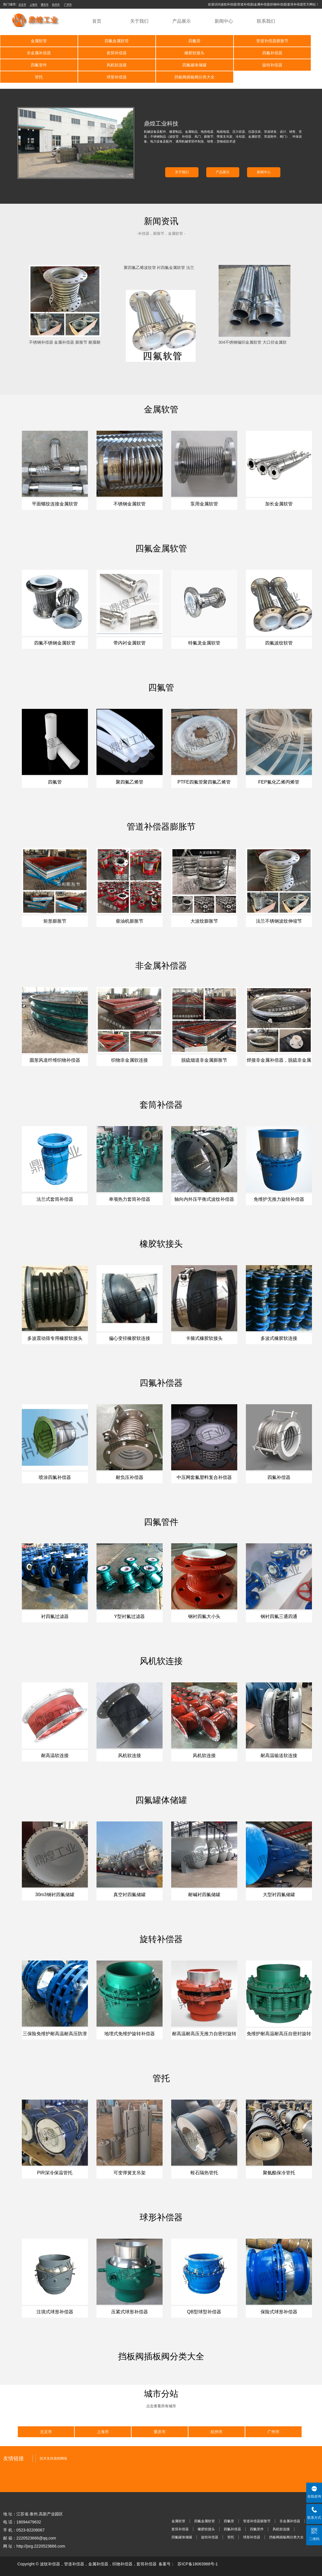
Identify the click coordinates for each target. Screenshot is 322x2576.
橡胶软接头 (96, 53)
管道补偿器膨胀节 (225, 41)
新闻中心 (224, 21)
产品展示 (181, 21)
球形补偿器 (225, 65)
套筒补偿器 (32, 53)
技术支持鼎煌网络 (53, 2446)
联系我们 (266, 21)
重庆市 (45, 4)
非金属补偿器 (289, 41)
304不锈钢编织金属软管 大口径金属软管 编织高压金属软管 (253, 330)
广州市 (68, 4)
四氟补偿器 (161, 53)
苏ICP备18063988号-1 (198, 2552)
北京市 (22, 4)
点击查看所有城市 (161, 2394)
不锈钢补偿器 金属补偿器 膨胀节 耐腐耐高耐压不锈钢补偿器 (65, 330)
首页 (96, 21)
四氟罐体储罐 (32, 65)
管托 (161, 65)
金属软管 (32, 41)
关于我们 (139, 21)
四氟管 (161, 41)
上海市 (33, 4)
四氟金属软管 (96, 41)
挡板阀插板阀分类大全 (289, 65)
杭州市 (56, 4)
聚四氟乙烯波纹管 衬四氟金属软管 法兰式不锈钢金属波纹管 (159, 255)
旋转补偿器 (96, 65)
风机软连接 (289, 53)
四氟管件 (225, 53)
